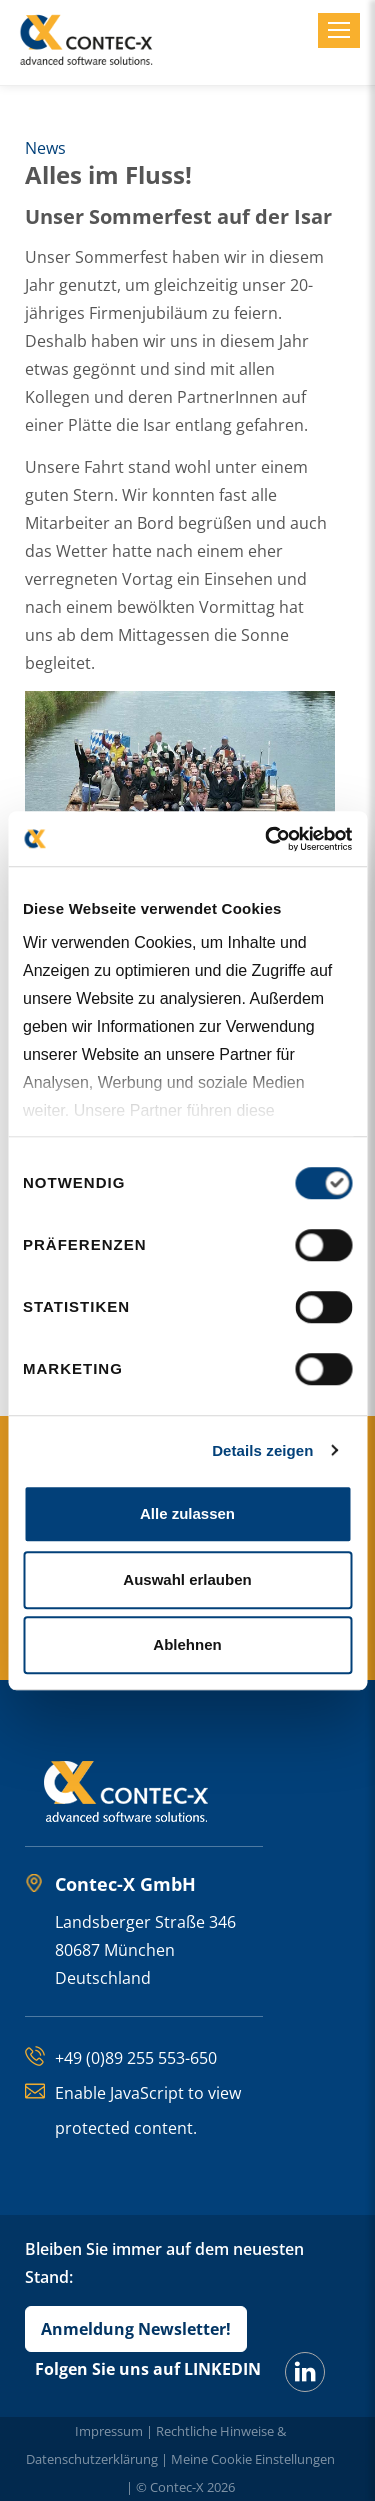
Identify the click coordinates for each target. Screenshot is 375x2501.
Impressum (109, 2431)
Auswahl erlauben (187, 1579)
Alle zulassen (187, 1513)
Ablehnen (187, 1644)
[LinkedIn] (305, 2372)
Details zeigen (262, 1450)
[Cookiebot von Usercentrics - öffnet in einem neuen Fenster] (267, 839)
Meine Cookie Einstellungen (253, 2459)
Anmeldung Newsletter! (136, 2329)
